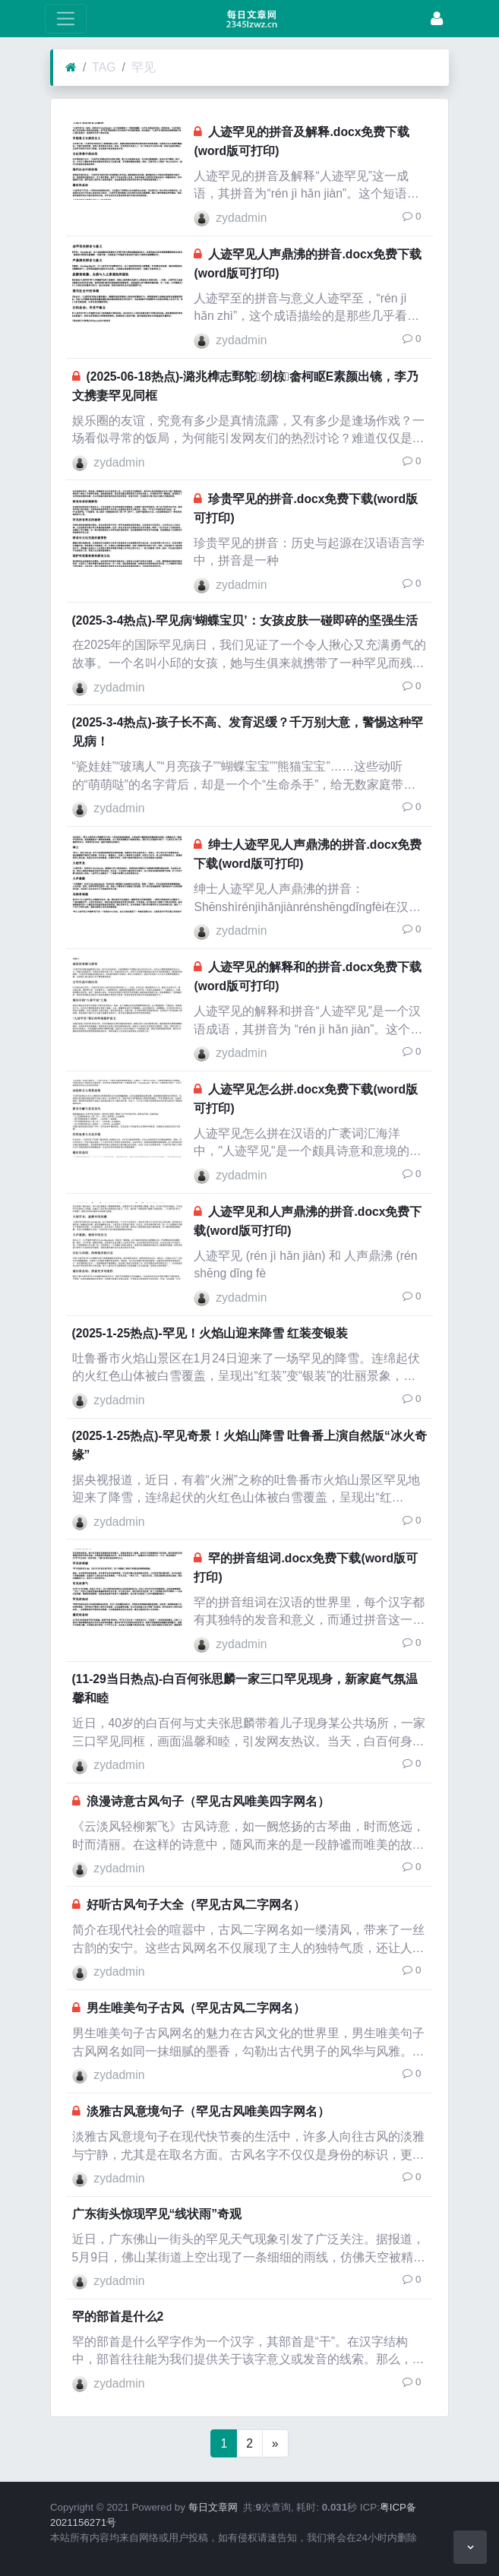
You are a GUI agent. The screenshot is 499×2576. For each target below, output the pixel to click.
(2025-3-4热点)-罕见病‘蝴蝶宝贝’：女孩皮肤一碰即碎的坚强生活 (245, 620)
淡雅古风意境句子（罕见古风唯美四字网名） (208, 2111)
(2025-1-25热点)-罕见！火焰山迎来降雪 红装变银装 (210, 1333)
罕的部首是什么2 (118, 2316)
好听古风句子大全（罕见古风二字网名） (196, 1904)
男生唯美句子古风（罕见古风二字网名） (196, 2008)
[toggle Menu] (66, 18)
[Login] (436, 18)
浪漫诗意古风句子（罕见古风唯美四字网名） (208, 1801)
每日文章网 (213, 2507)
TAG (103, 67)
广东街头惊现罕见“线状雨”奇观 (157, 2213)
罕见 (143, 67)
